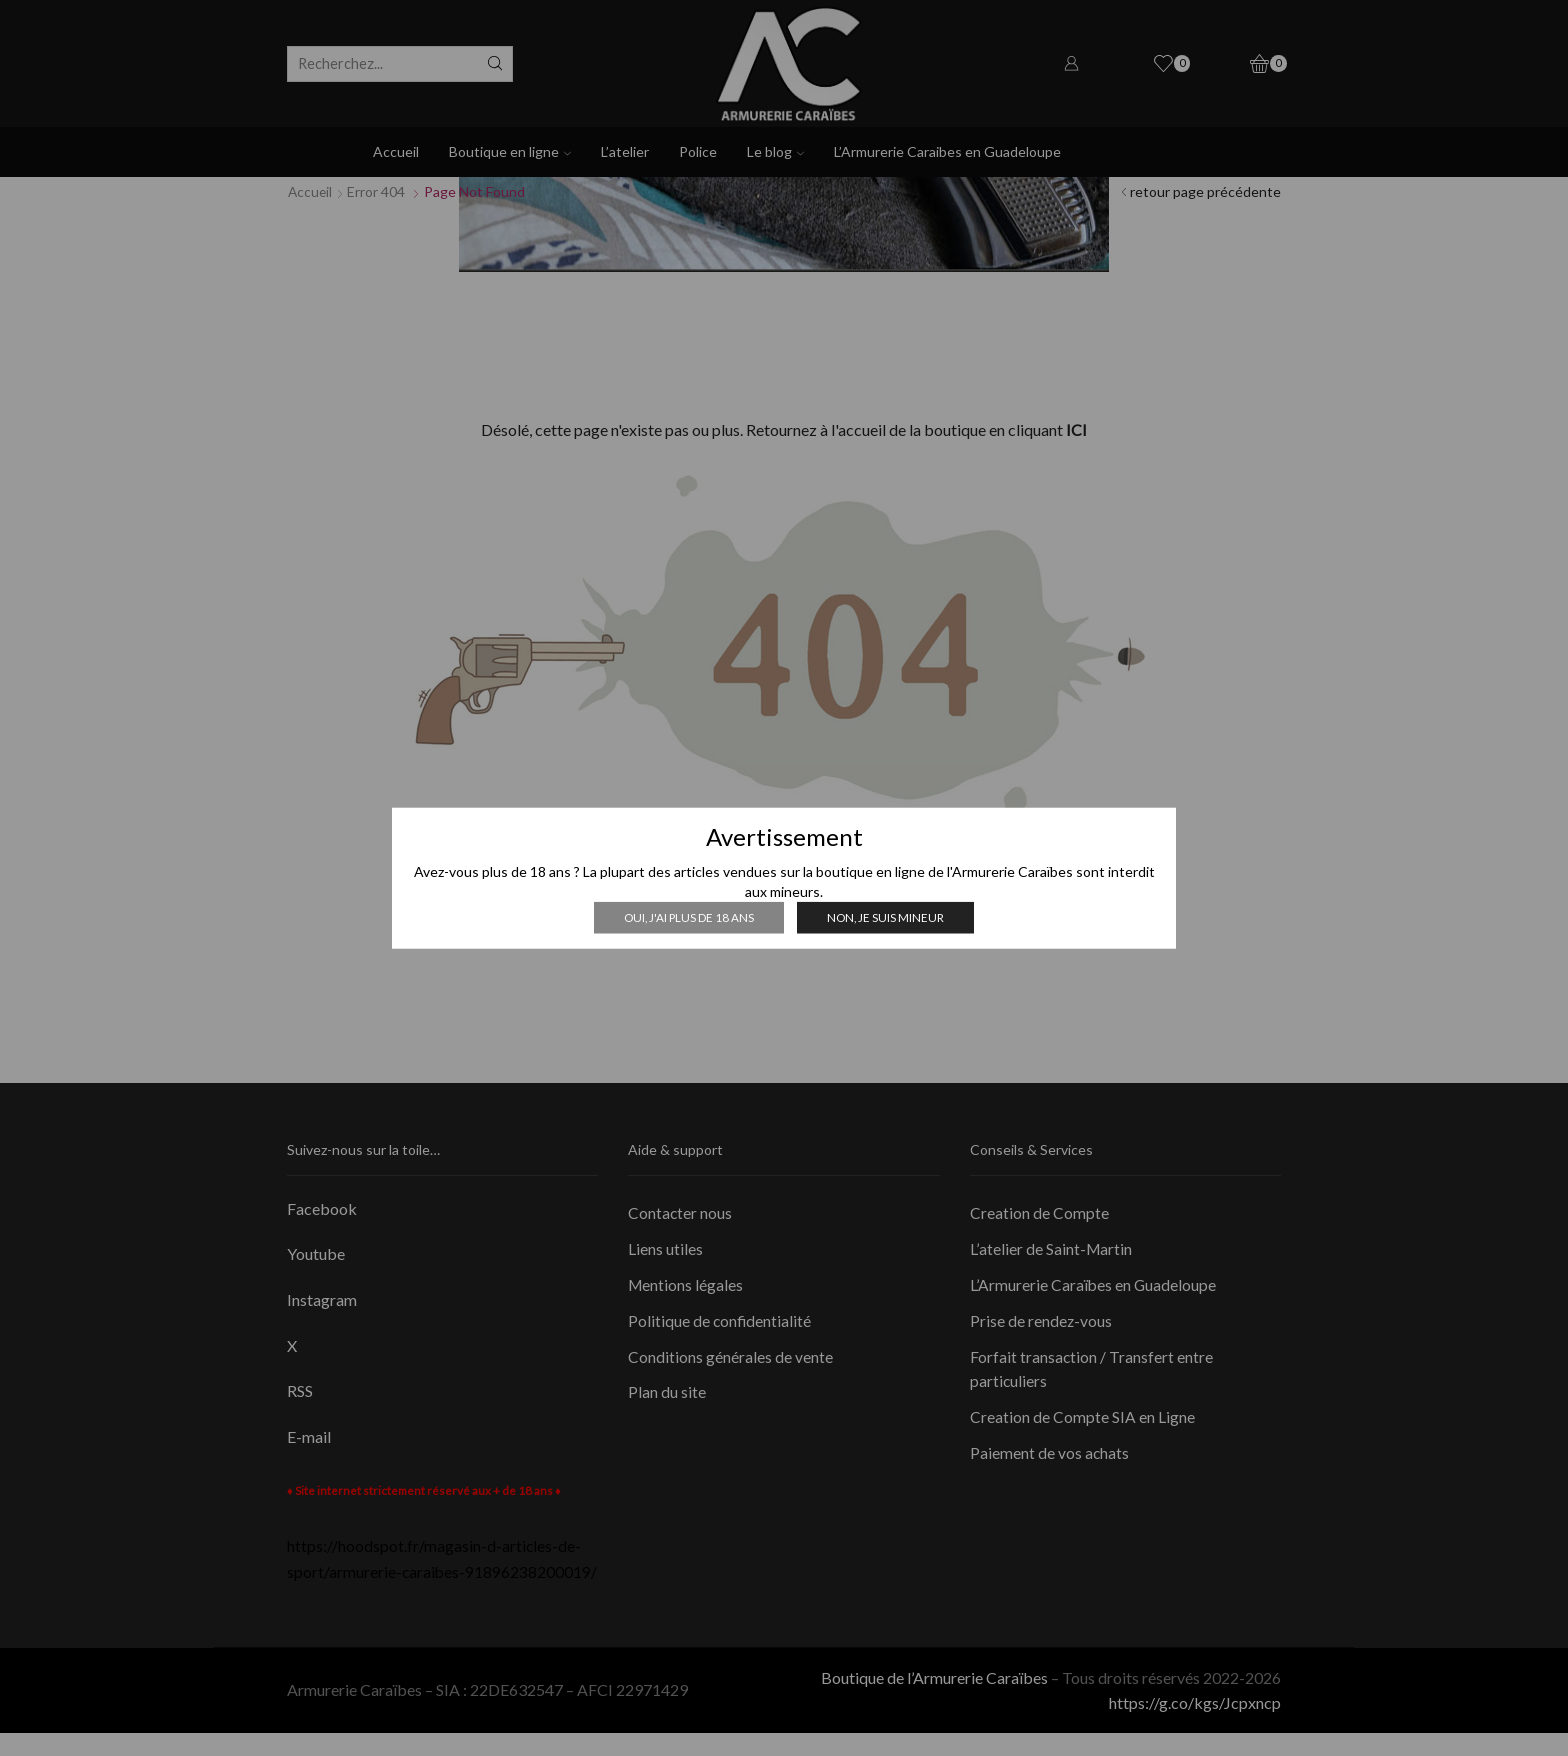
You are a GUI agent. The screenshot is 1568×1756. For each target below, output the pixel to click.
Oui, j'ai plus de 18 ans (688, 916)
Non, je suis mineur (887, 916)
